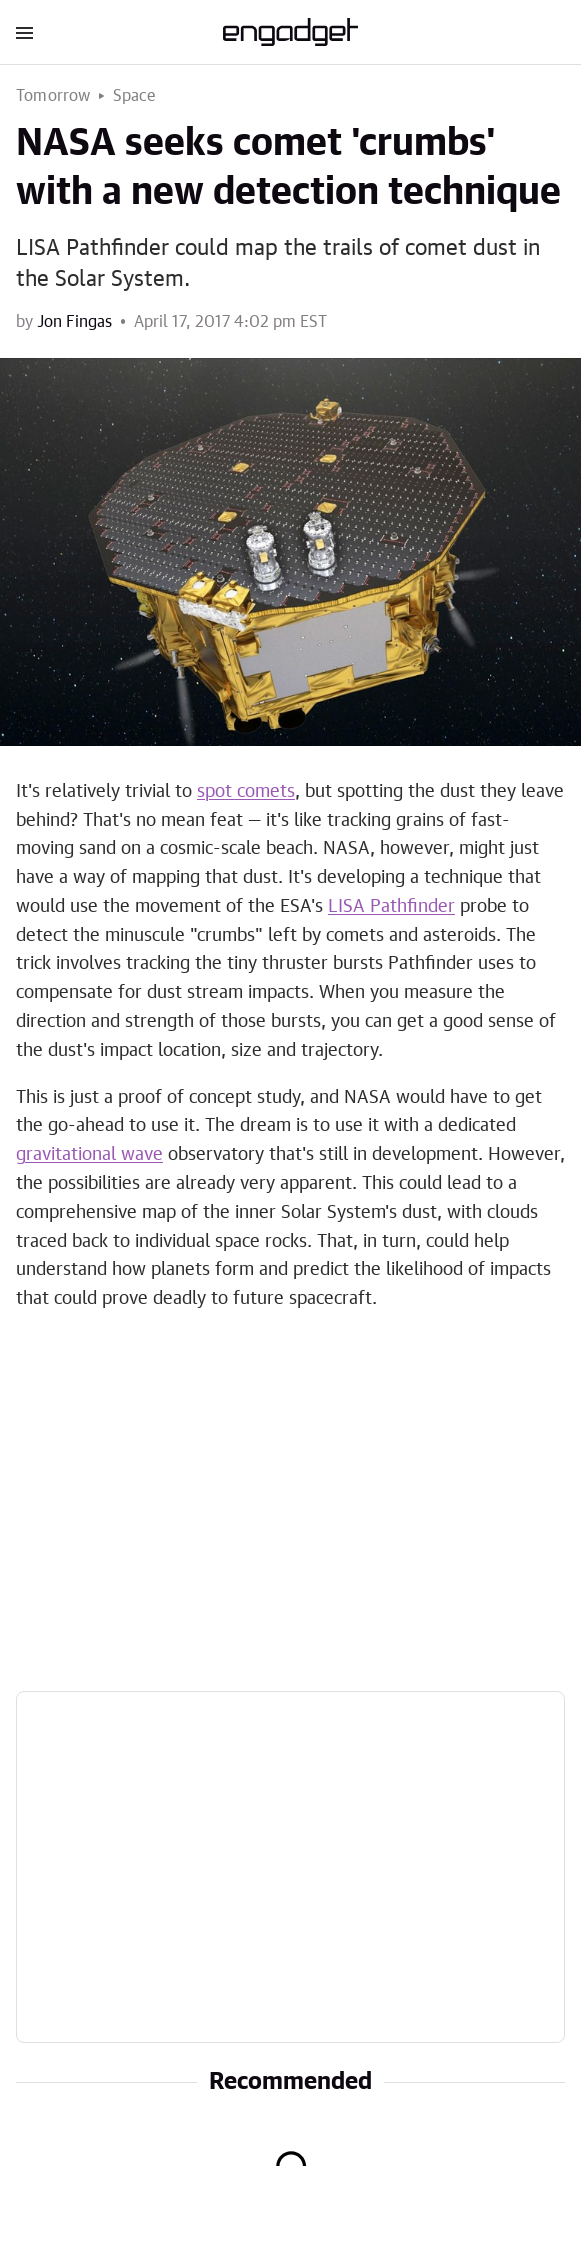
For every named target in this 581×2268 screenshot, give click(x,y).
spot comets (246, 792)
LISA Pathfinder (391, 907)
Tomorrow (53, 96)
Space (134, 96)
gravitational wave (89, 1155)
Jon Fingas (74, 322)
